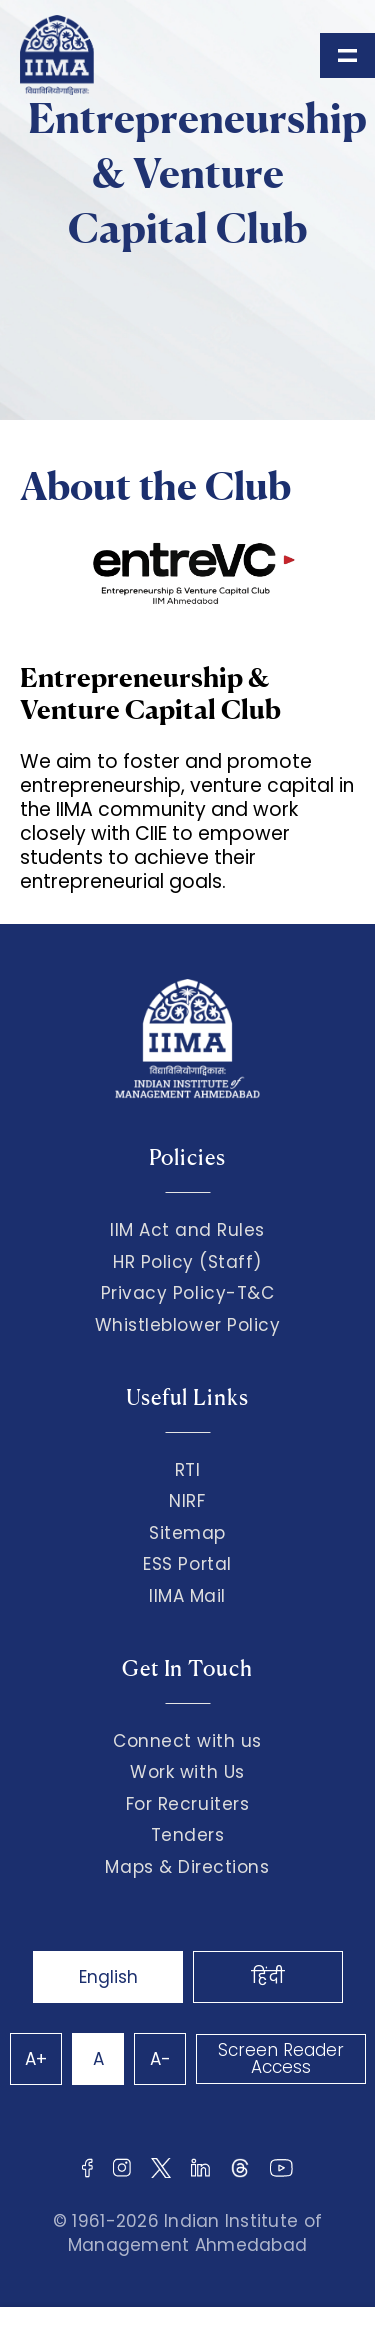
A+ (36, 2059)
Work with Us (187, 1772)
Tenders (188, 1835)
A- (160, 2059)
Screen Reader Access (281, 2058)
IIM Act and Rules (187, 1230)
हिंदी (268, 1977)
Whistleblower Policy (188, 1325)
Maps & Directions (187, 1867)
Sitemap (187, 1533)
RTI (188, 1470)
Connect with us (187, 1741)
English (108, 1977)
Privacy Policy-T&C (188, 1293)
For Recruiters (187, 1804)
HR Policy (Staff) (187, 1262)
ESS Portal (187, 1564)
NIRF (187, 1501)
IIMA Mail (187, 1596)
